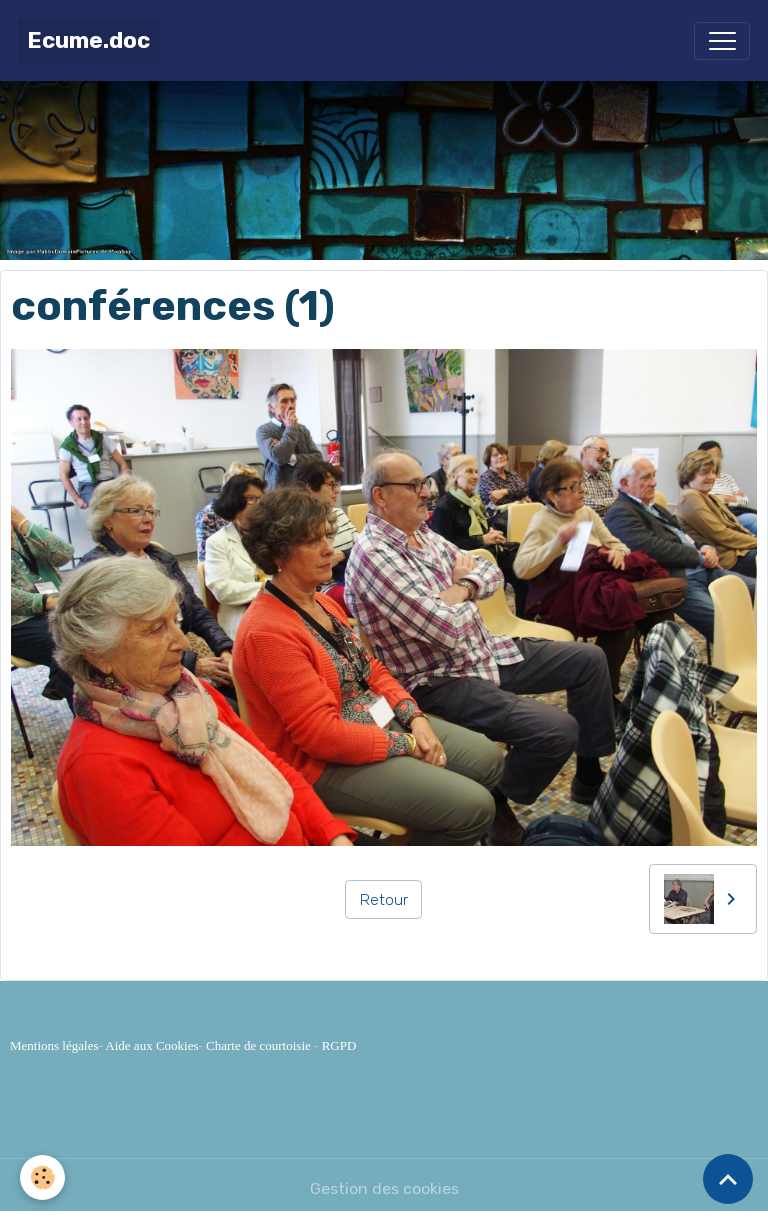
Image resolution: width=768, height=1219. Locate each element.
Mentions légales (54, 1045)
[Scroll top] (728, 1179)
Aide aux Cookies (151, 1045)
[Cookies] (42, 1177)
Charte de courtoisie (258, 1045)
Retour (384, 899)
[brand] (88, 40)
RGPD (339, 1045)
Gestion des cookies (384, 1188)
